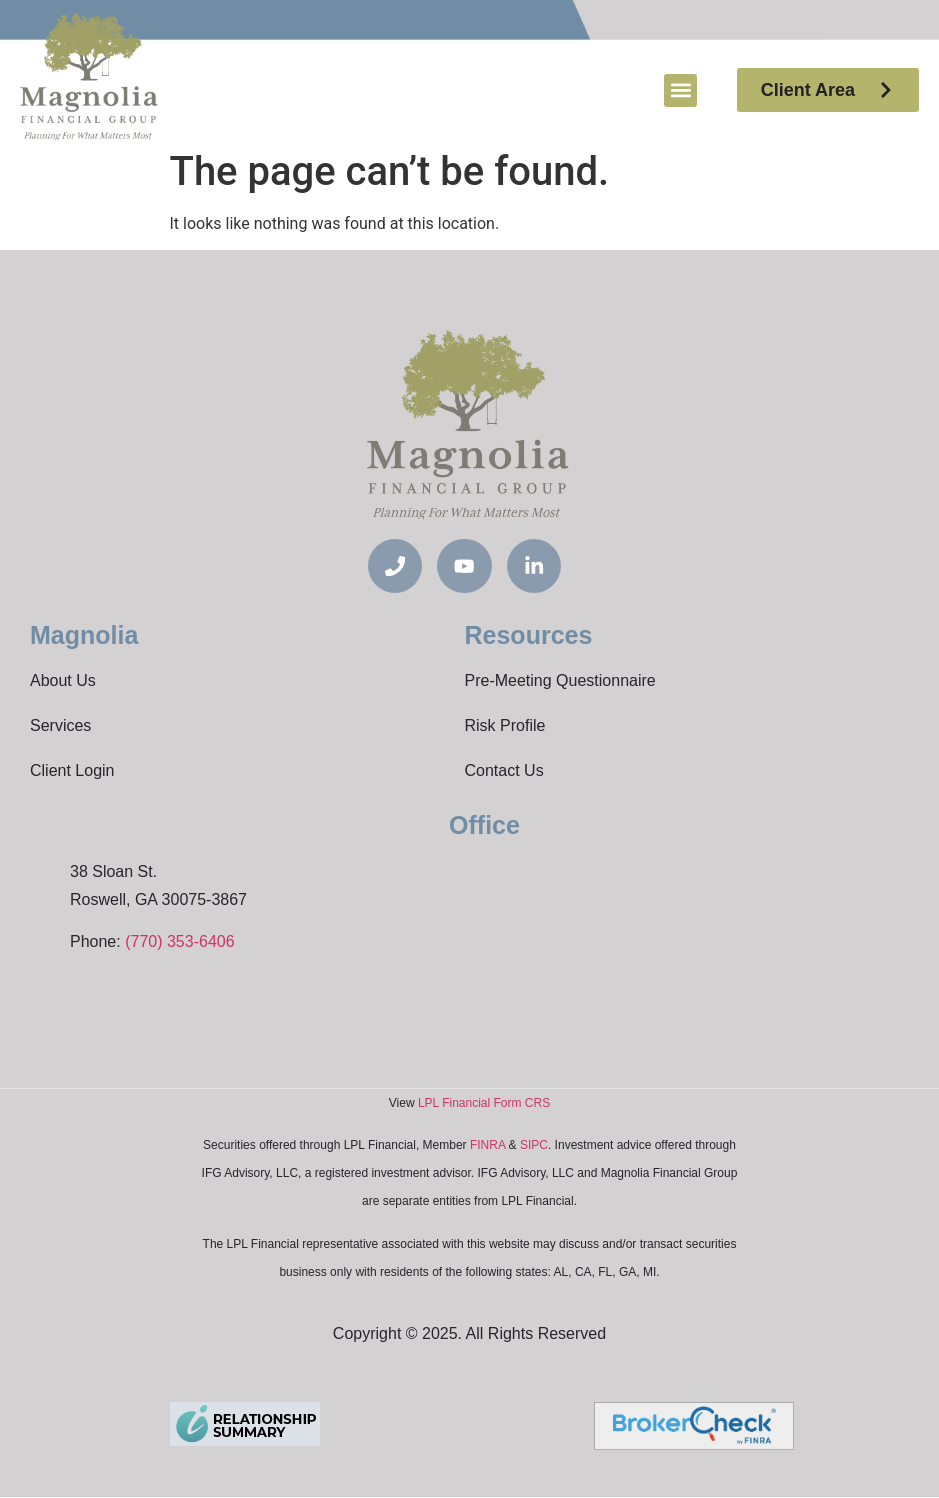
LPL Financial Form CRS (484, 1104)
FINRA (487, 1146)
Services (60, 726)
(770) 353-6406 (179, 942)
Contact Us (504, 771)
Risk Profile (505, 726)
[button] (680, 90)
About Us (63, 681)
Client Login (72, 771)
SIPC (534, 1146)
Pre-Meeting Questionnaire (560, 681)
